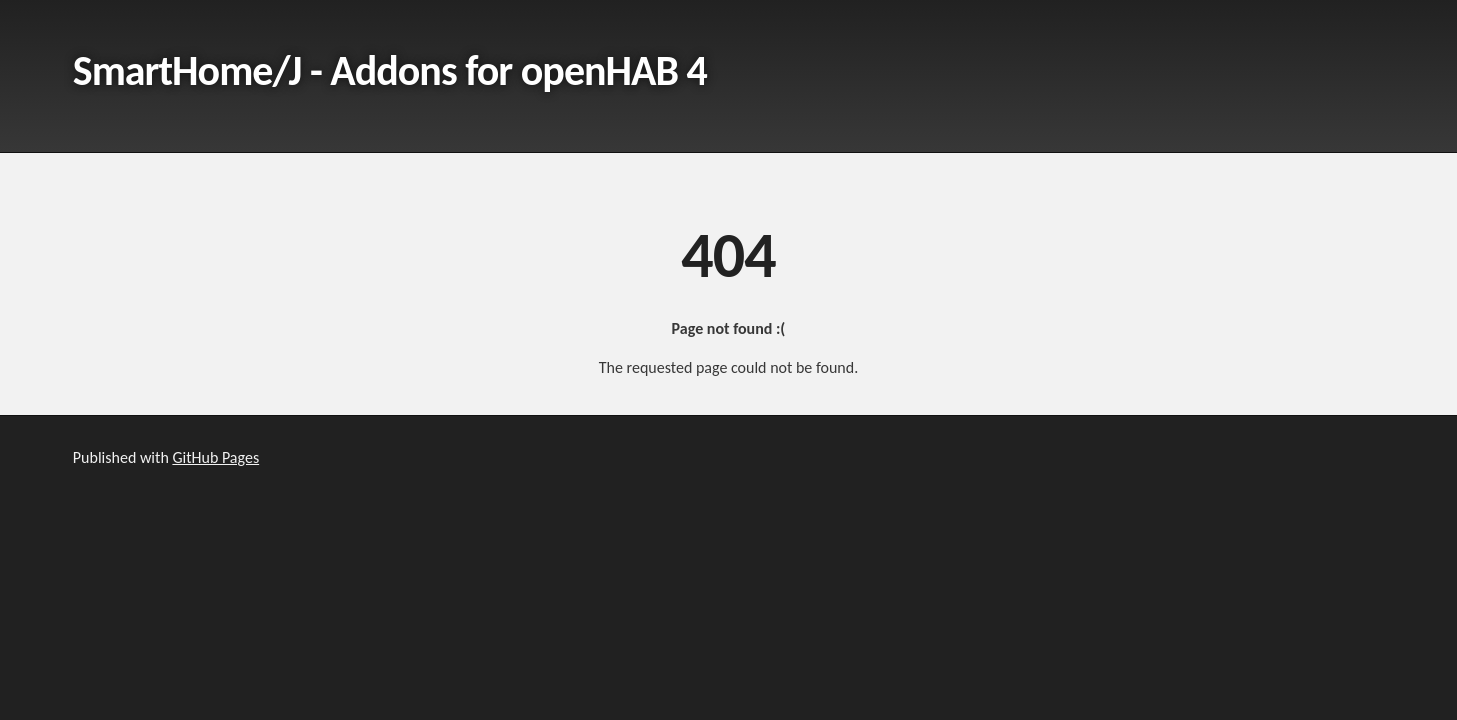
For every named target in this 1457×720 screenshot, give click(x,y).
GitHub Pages (215, 457)
